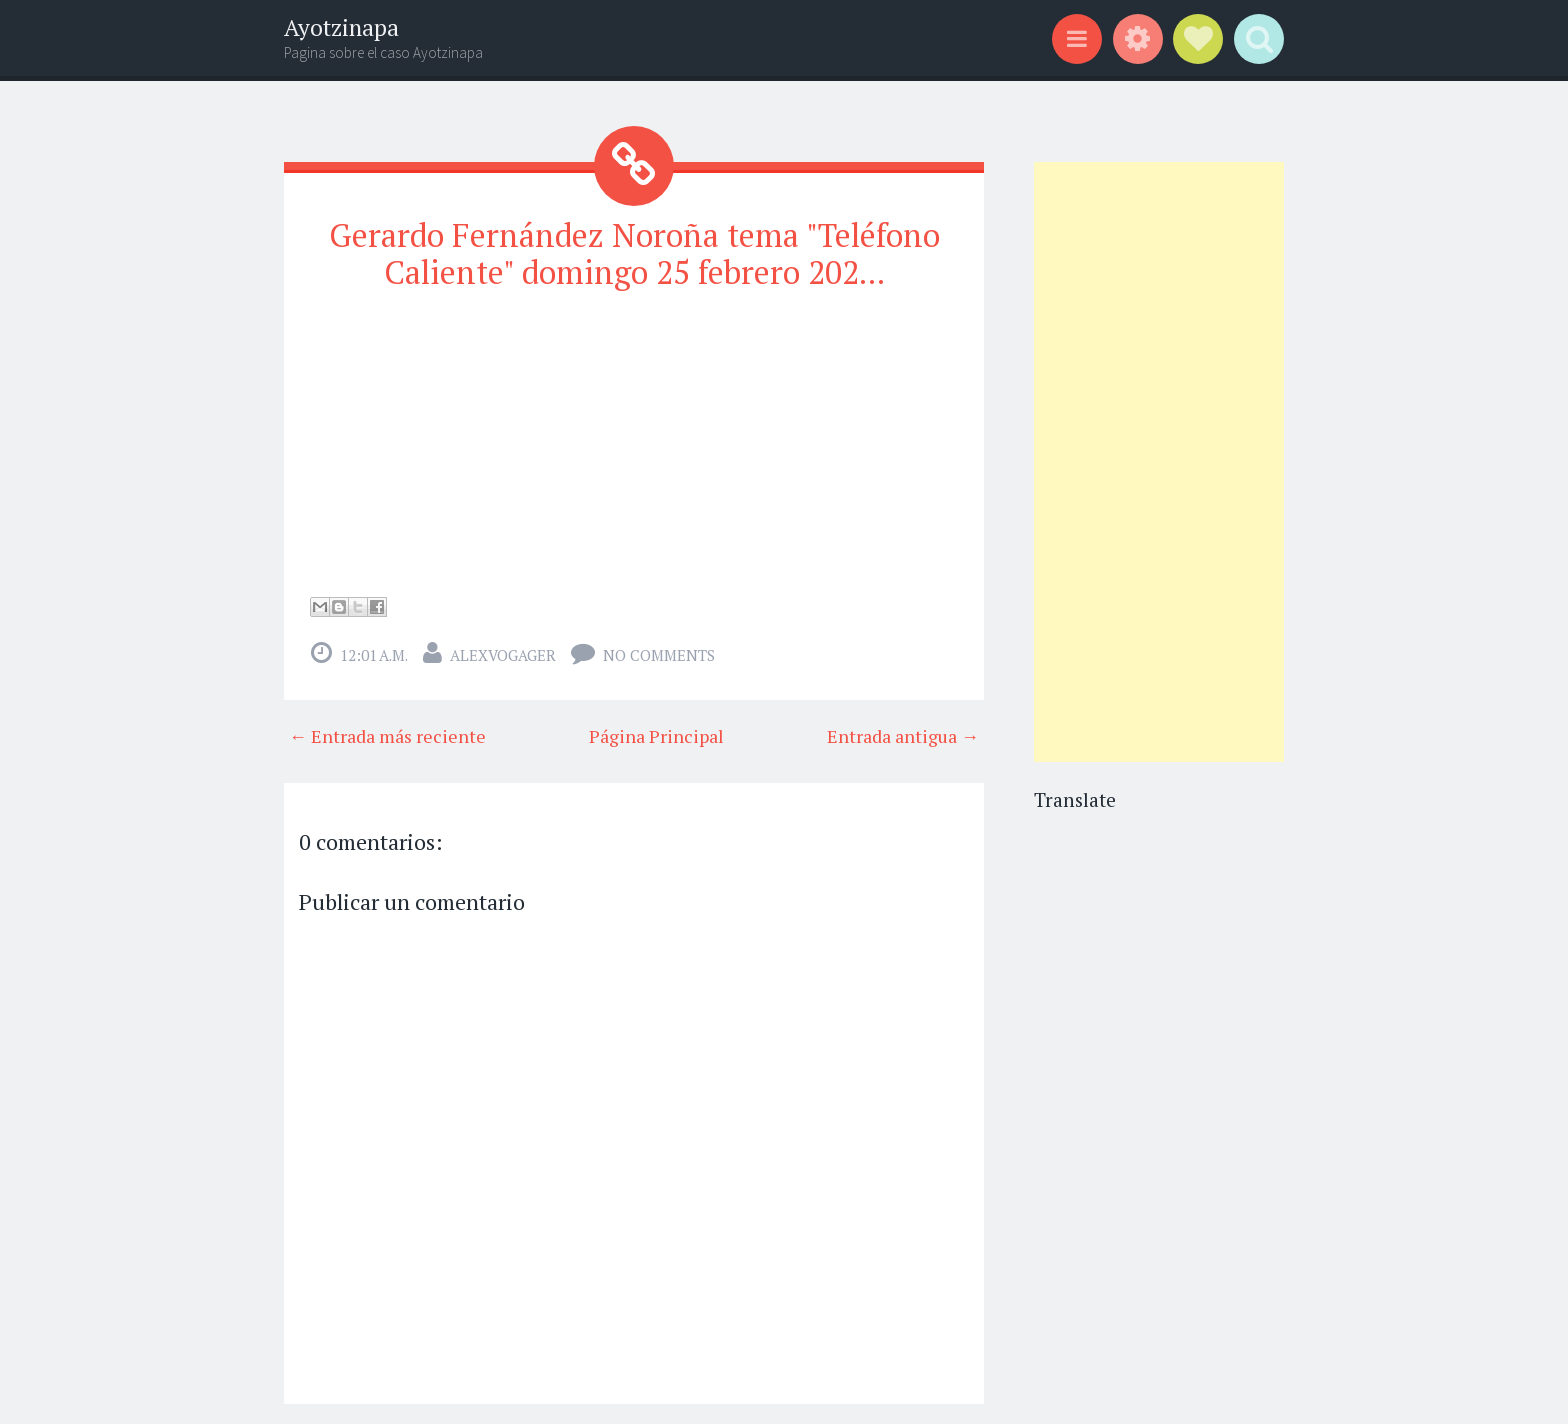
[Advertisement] (1159, 462)
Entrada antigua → (903, 736)
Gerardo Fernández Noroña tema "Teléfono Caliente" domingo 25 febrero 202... (634, 253)
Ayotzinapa (341, 27)
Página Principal (656, 736)
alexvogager (503, 655)
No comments (659, 655)
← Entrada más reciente (387, 736)
